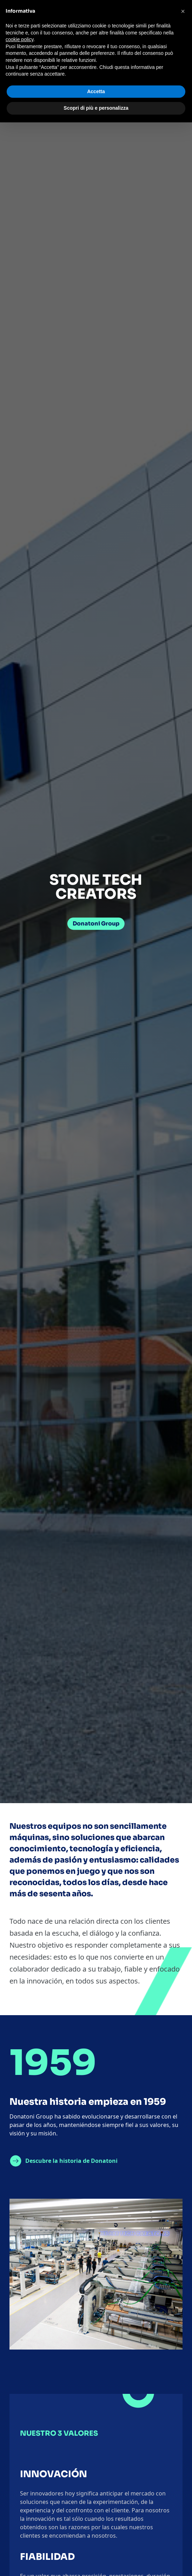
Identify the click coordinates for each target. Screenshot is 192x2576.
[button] (182, 11)
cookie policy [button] (19, 39)
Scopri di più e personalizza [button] (96, 108)
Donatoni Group (96, 924)
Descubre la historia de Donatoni (71, 2161)
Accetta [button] (96, 91)
